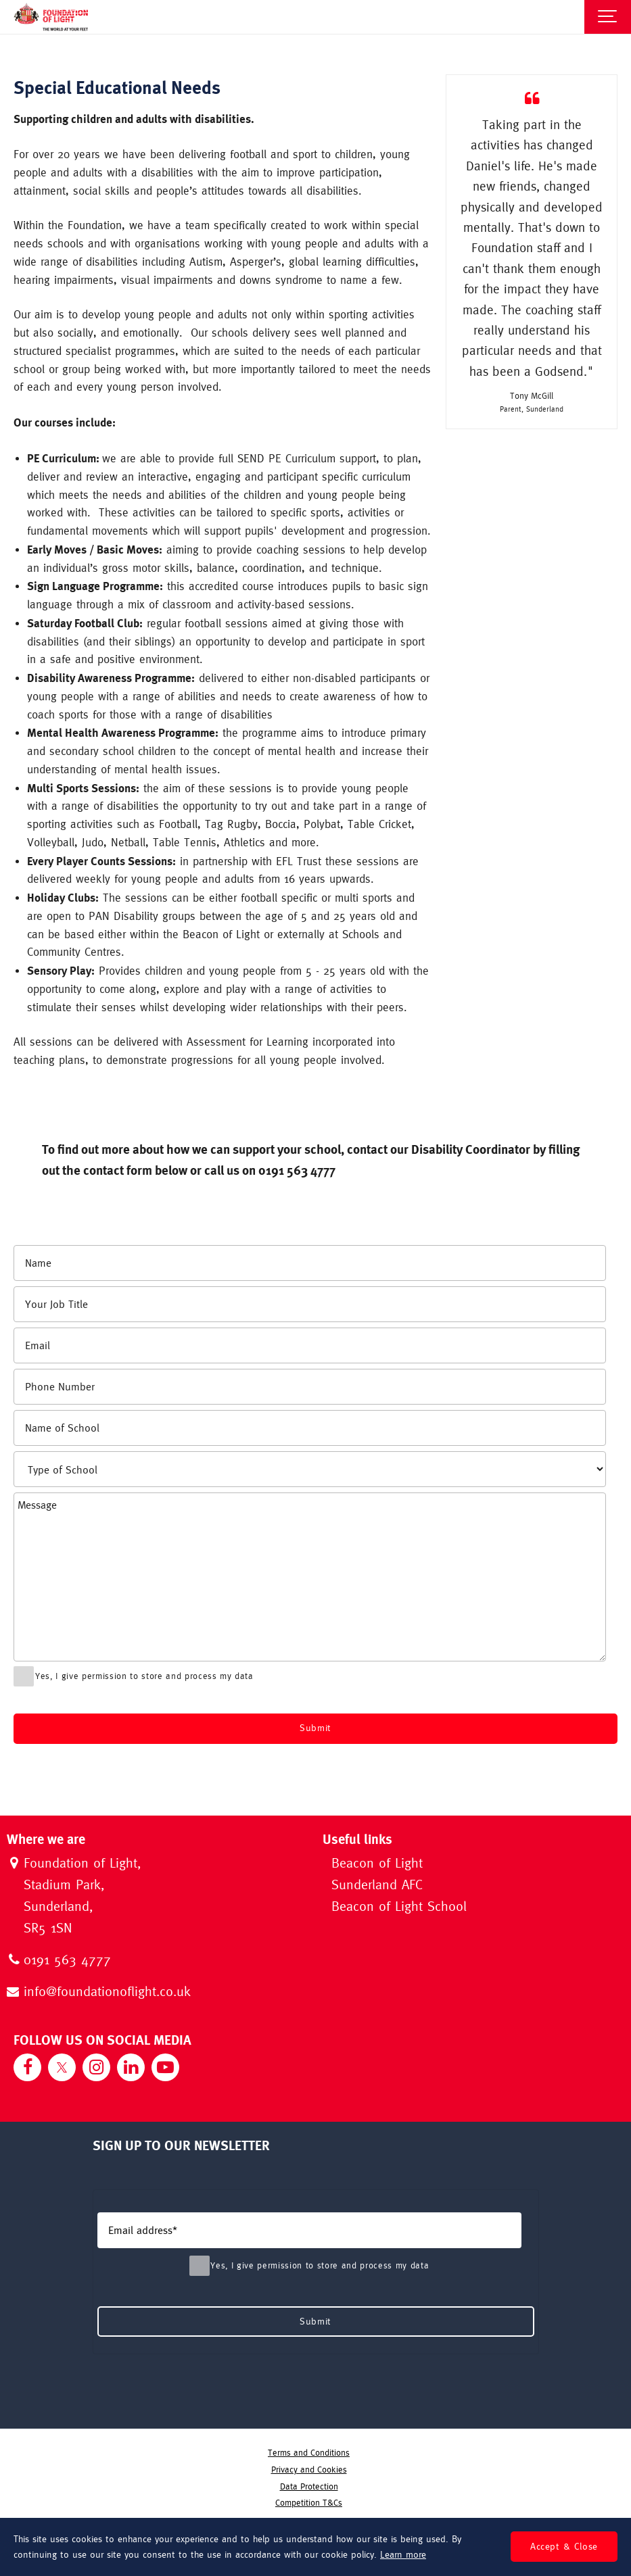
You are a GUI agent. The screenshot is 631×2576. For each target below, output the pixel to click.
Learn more (403, 2554)
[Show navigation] (608, 17)
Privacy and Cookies (309, 2469)
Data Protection (309, 2486)
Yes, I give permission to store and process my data (136, 1676)
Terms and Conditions (309, 2453)
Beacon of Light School (399, 1907)
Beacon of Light (377, 1864)
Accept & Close (564, 2546)
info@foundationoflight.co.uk (107, 1992)
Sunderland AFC (377, 1885)
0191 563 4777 (67, 1960)
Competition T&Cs (308, 2503)
